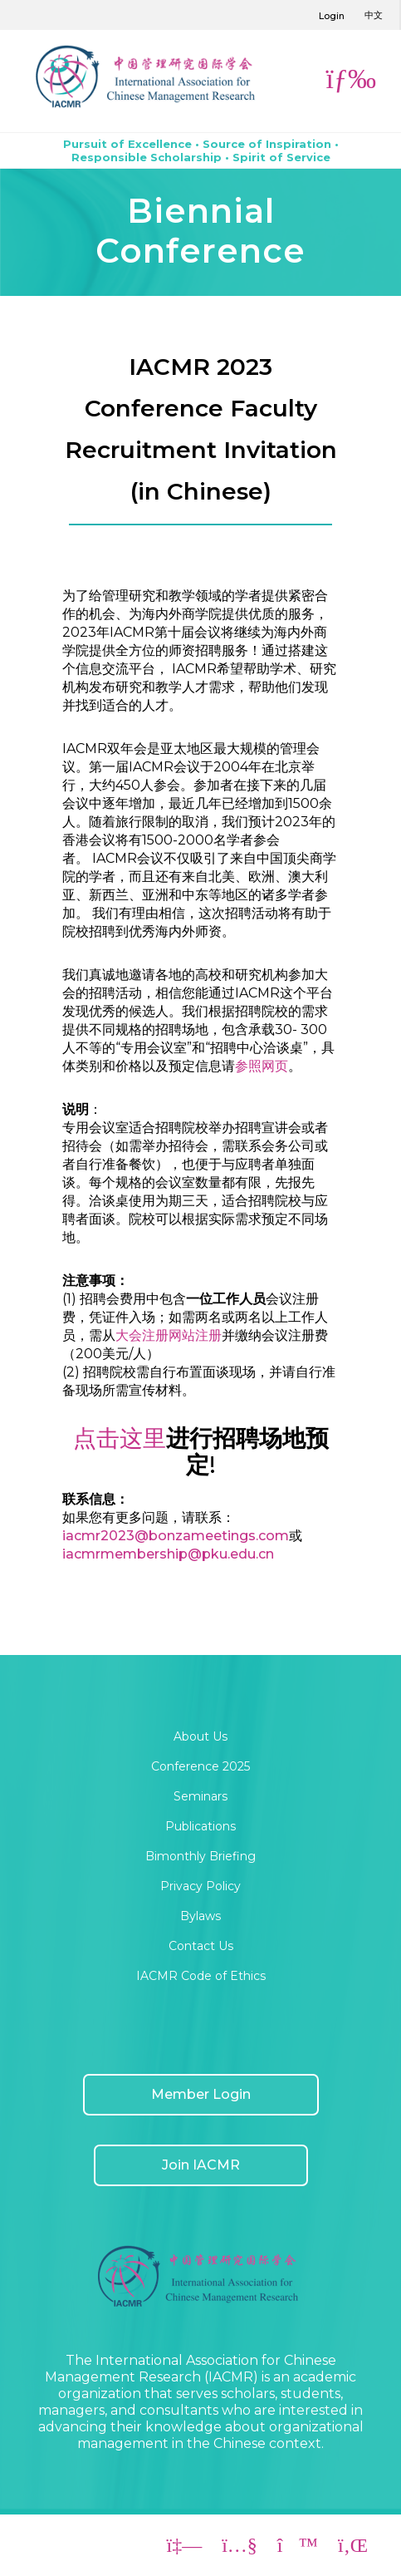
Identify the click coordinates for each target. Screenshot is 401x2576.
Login (332, 16)
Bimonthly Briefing (200, 1856)
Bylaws (200, 1916)
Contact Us (201, 1945)
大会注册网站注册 (168, 1335)
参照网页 (261, 1066)
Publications (200, 1826)
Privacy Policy (200, 1886)
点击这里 (119, 1438)
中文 (373, 15)
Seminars (200, 1796)
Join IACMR (201, 2165)
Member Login (201, 2094)
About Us (200, 1736)
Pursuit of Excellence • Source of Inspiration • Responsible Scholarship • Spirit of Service (201, 150)
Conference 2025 (200, 1766)
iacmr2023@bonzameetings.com (175, 1536)
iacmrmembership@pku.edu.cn (168, 1554)
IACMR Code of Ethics (201, 1975)
